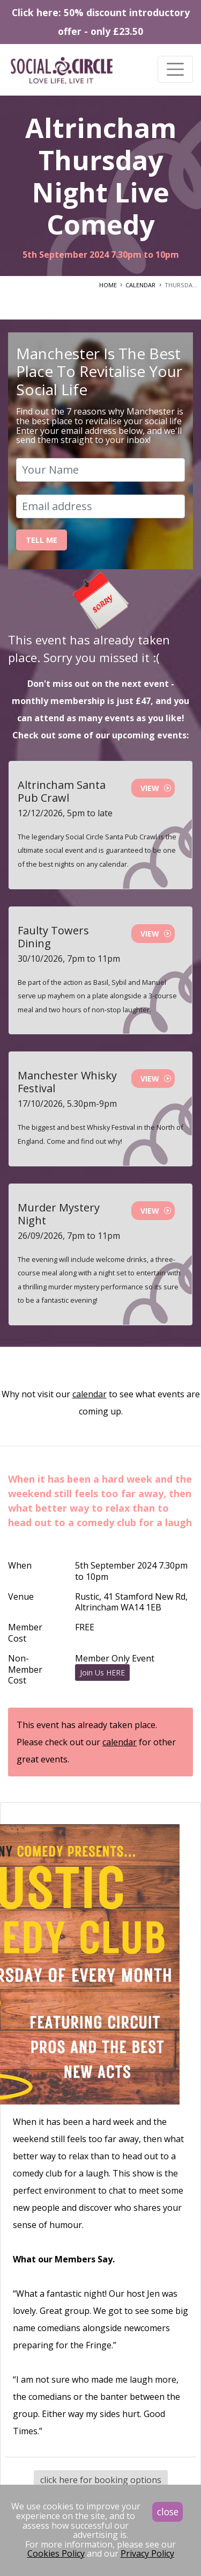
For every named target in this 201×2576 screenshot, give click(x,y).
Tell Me (41, 540)
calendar (89, 1394)
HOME (108, 285)
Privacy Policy (147, 2553)
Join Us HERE (102, 1672)
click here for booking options (100, 2480)
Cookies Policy (56, 2553)
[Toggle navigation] (175, 69)
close (167, 2511)
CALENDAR (140, 285)
